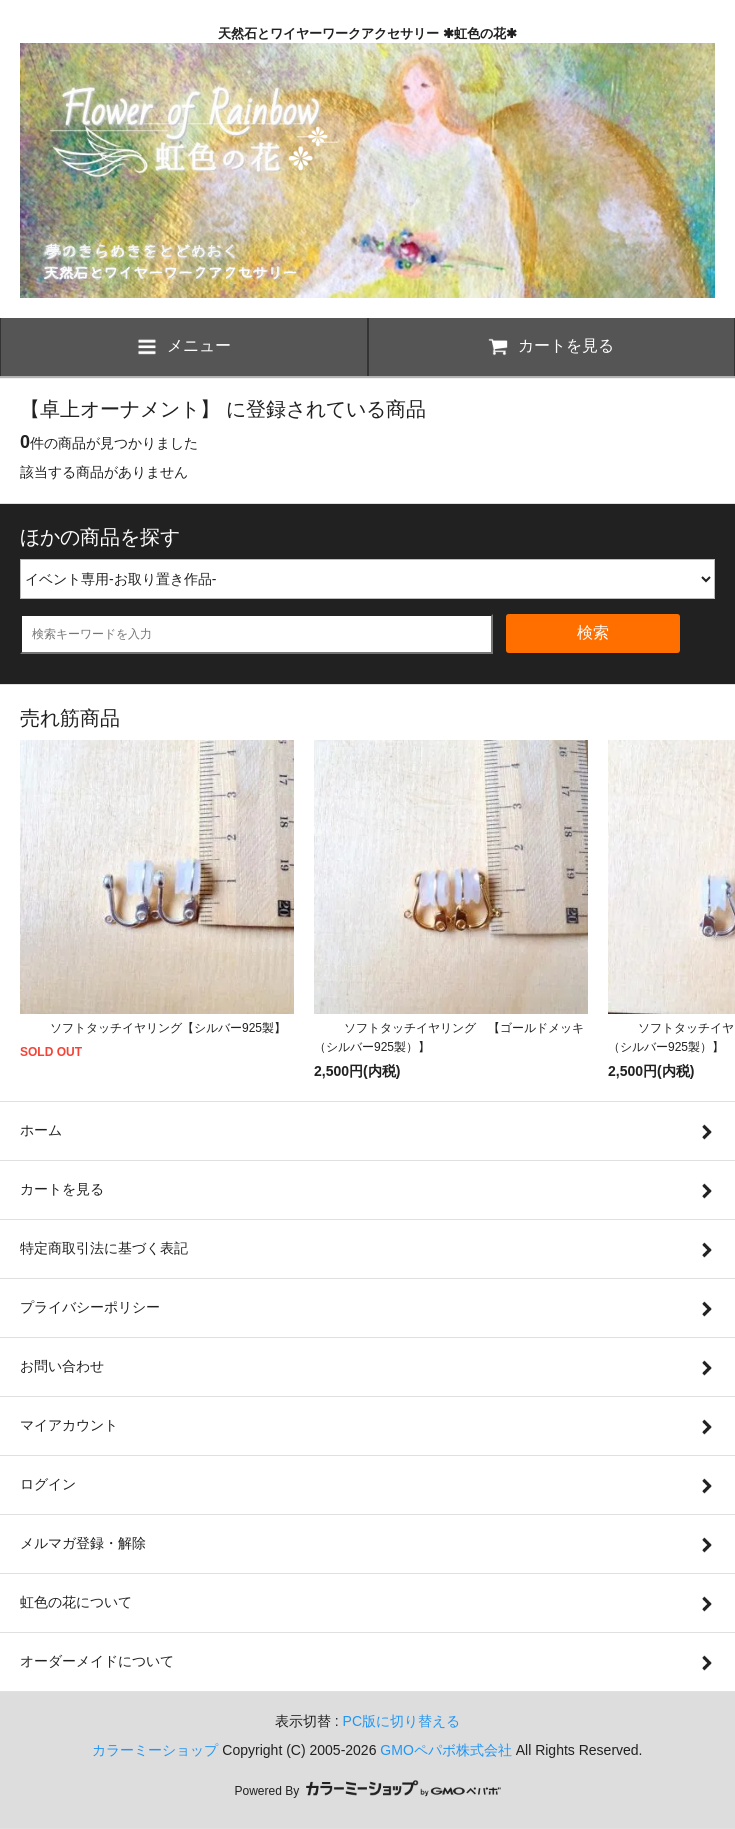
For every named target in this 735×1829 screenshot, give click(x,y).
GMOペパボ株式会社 (445, 1750)
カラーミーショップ (155, 1750)
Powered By (367, 1791)
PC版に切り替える (401, 1721)
